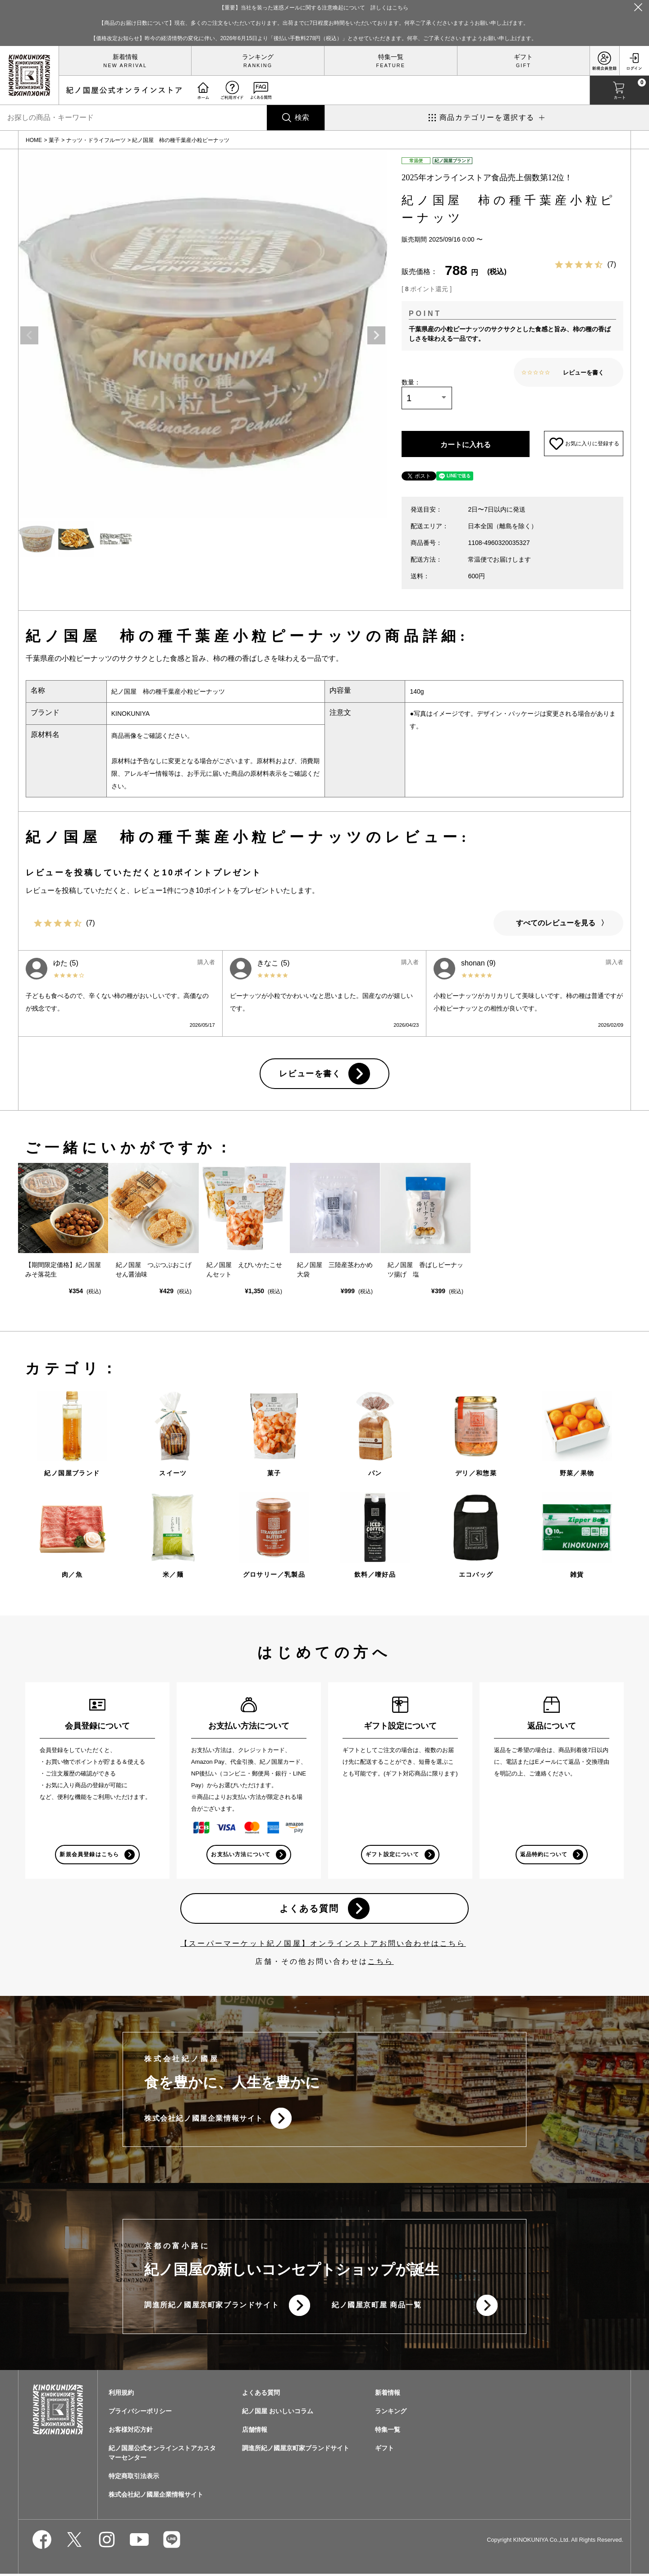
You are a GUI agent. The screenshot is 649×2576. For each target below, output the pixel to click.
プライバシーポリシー (140, 2413)
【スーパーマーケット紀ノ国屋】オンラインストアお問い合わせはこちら (323, 1945)
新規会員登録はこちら (89, 1855)
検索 (302, 117)
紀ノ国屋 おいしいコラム (277, 2413)
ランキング (258, 56)
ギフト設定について (392, 1855)
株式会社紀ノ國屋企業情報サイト (203, 2119)
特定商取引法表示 (134, 2478)
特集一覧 (390, 56)
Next (376, 335)
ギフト (523, 56)
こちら (381, 1963)
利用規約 (121, 2394)
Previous (29, 335)
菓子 (54, 140)
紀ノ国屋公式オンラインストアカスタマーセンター (162, 2455)
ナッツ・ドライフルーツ (96, 140)
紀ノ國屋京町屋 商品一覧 (377, 2307)
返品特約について (543, 1855)
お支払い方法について (240, 1855)
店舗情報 (254, 2431)
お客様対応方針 (131, 2431)
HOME (34, 140)
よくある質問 (308, 1909)
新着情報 (125, 56)
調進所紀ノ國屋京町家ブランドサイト (211, 2307)
